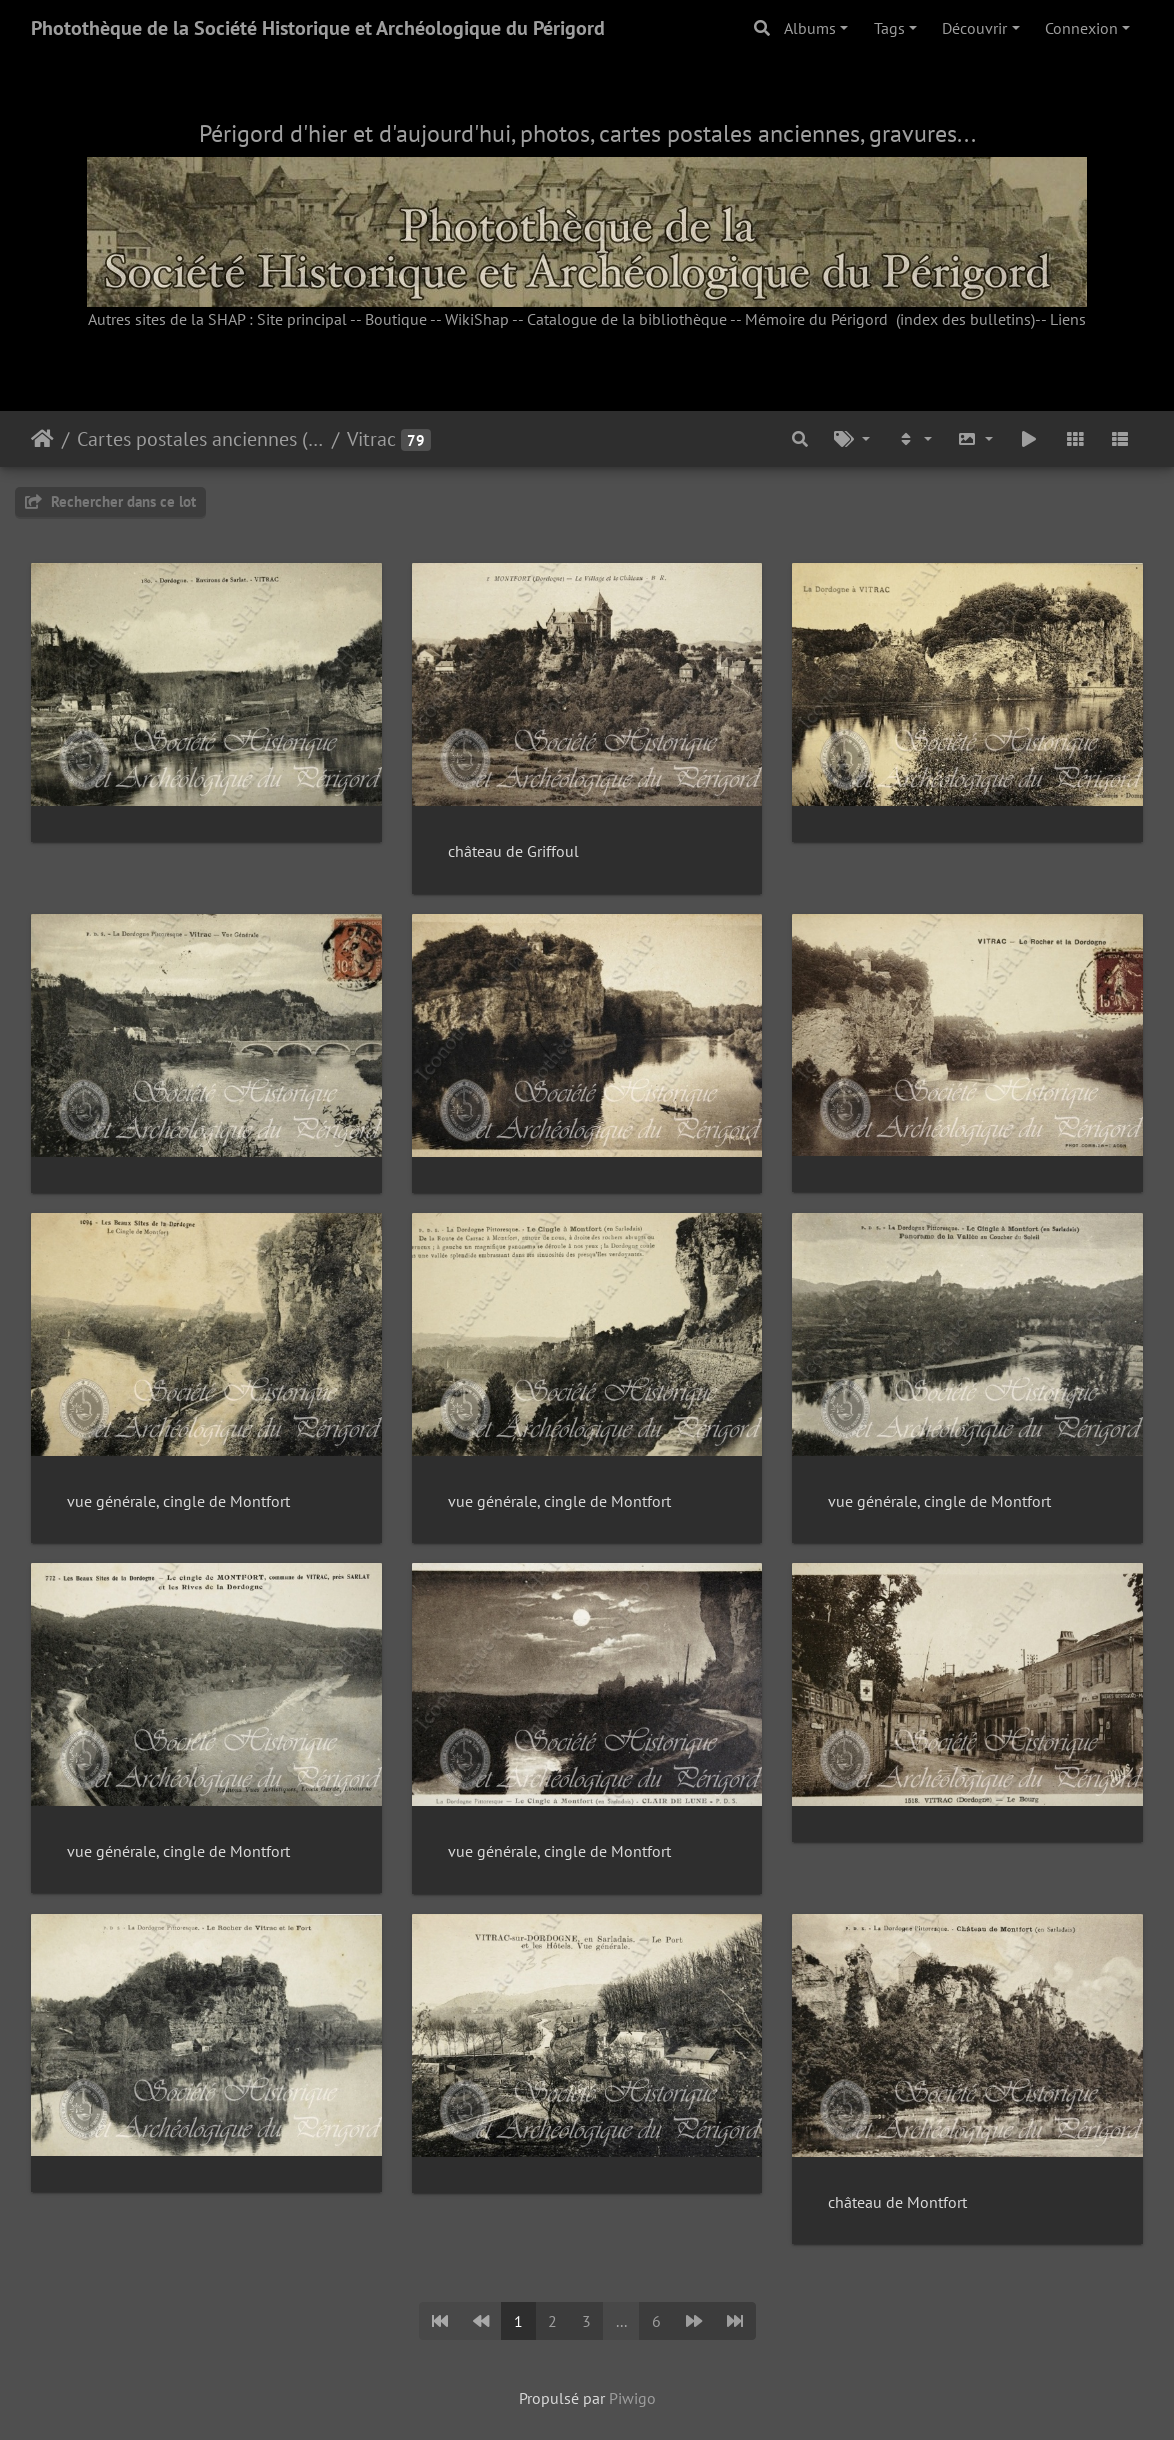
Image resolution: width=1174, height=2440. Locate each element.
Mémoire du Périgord (816, 319)
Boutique (396, 319)
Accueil (42, 439)
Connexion (1081, 28)
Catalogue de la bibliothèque (627, 319)
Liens (1068, 319)
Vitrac (371, 439)
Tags (889, 28)
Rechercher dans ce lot (110, 501)
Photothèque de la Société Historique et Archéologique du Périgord (318, 28)
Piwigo (632, 2398)
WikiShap (477, 319)
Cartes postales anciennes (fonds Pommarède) (200, 439)
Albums (810, 28)
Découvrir (974, 28)
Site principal (302, 319)
